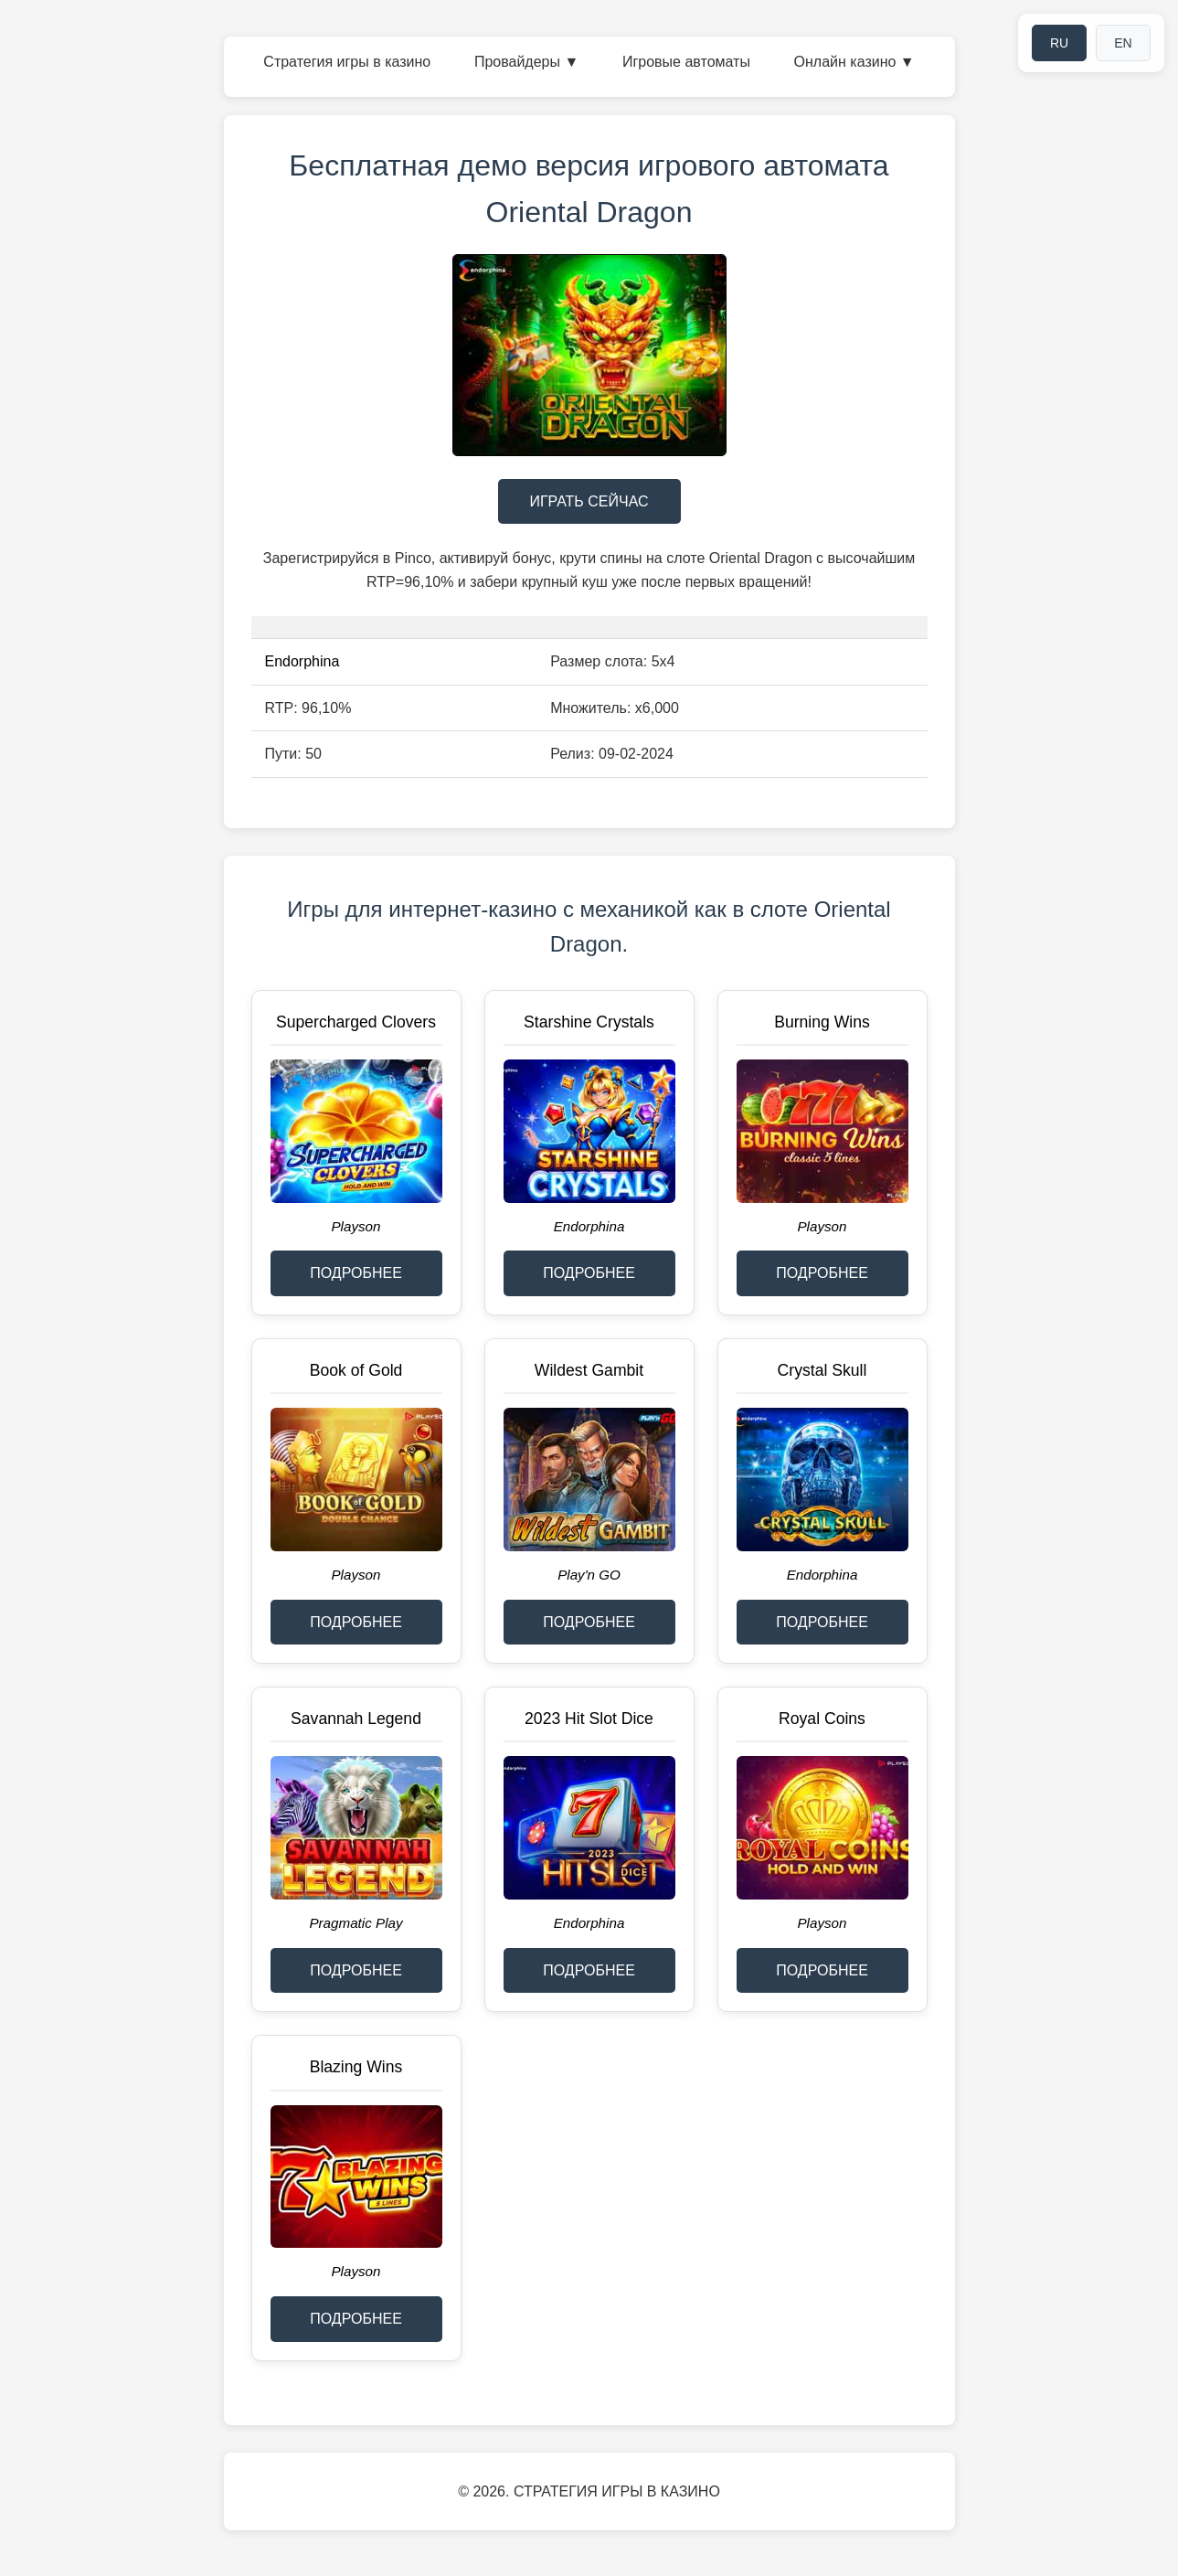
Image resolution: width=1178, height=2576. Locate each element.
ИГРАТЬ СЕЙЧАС (588, 501)
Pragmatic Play (355, 1923)
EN (1122, 43)
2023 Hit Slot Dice (589, 1718)
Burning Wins (822, 1022)
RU (1059, 43)
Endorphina (302, 661)
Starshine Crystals (589, 1022)
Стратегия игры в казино (346, 61)
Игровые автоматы (686, 61)
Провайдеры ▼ (526, 61)
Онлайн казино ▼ (854, 61)
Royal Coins (822, 1718)
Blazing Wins (356, 2067)
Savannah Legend (356, 1718)
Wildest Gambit (589, 1370)
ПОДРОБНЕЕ (356, 1273)
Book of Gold (356, 1370)
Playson (355, 1226)
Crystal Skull (822, 1370)
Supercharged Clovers (356, 1022)
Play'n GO (589, 1574)
